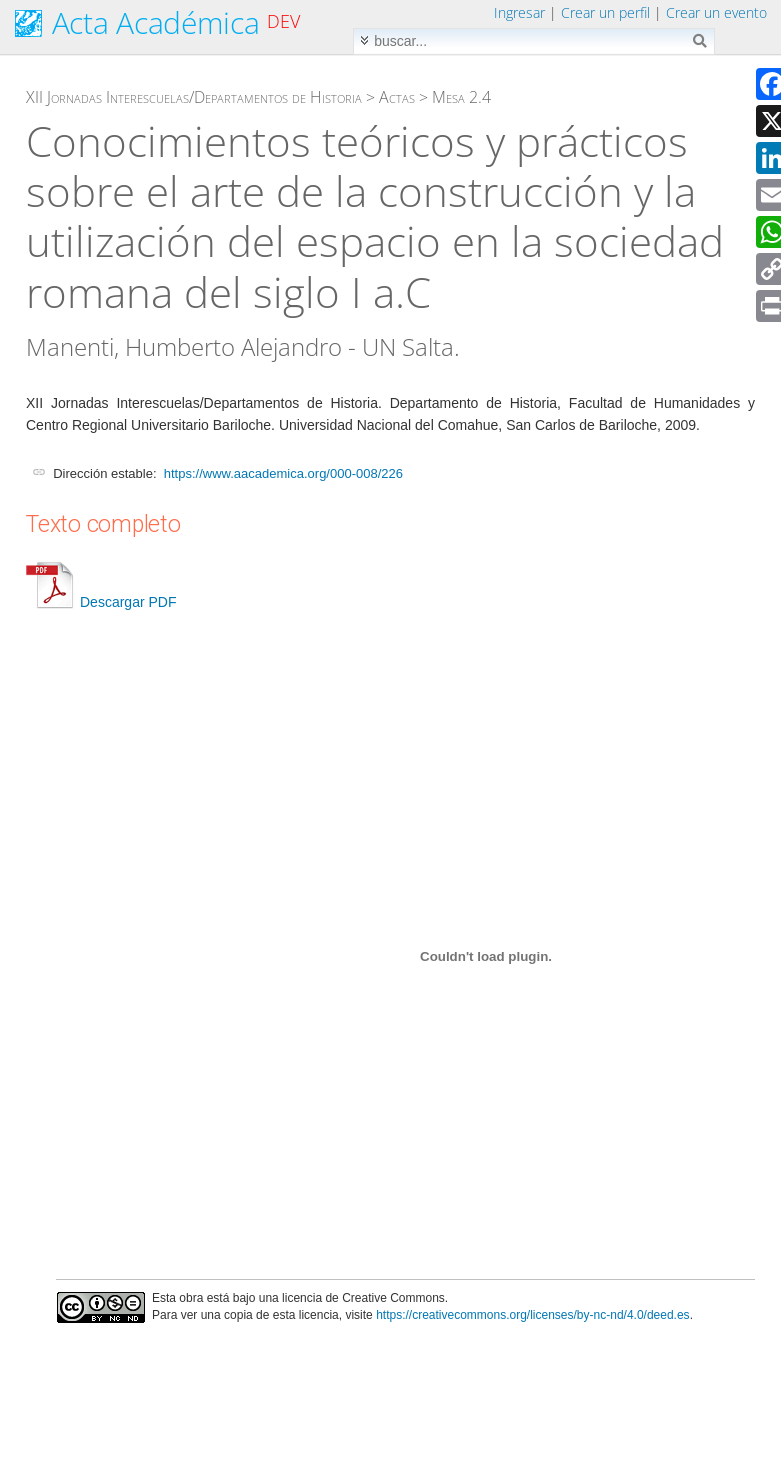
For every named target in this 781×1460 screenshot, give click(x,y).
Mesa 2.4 (461, 97)
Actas (397, 97)
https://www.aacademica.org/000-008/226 (283, 473)
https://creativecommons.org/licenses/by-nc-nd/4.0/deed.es (533, 1315)
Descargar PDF (101, 602)
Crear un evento (716, 12)
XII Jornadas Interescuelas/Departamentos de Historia (194, 97)
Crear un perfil (605, 12)
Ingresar (519, 12)
